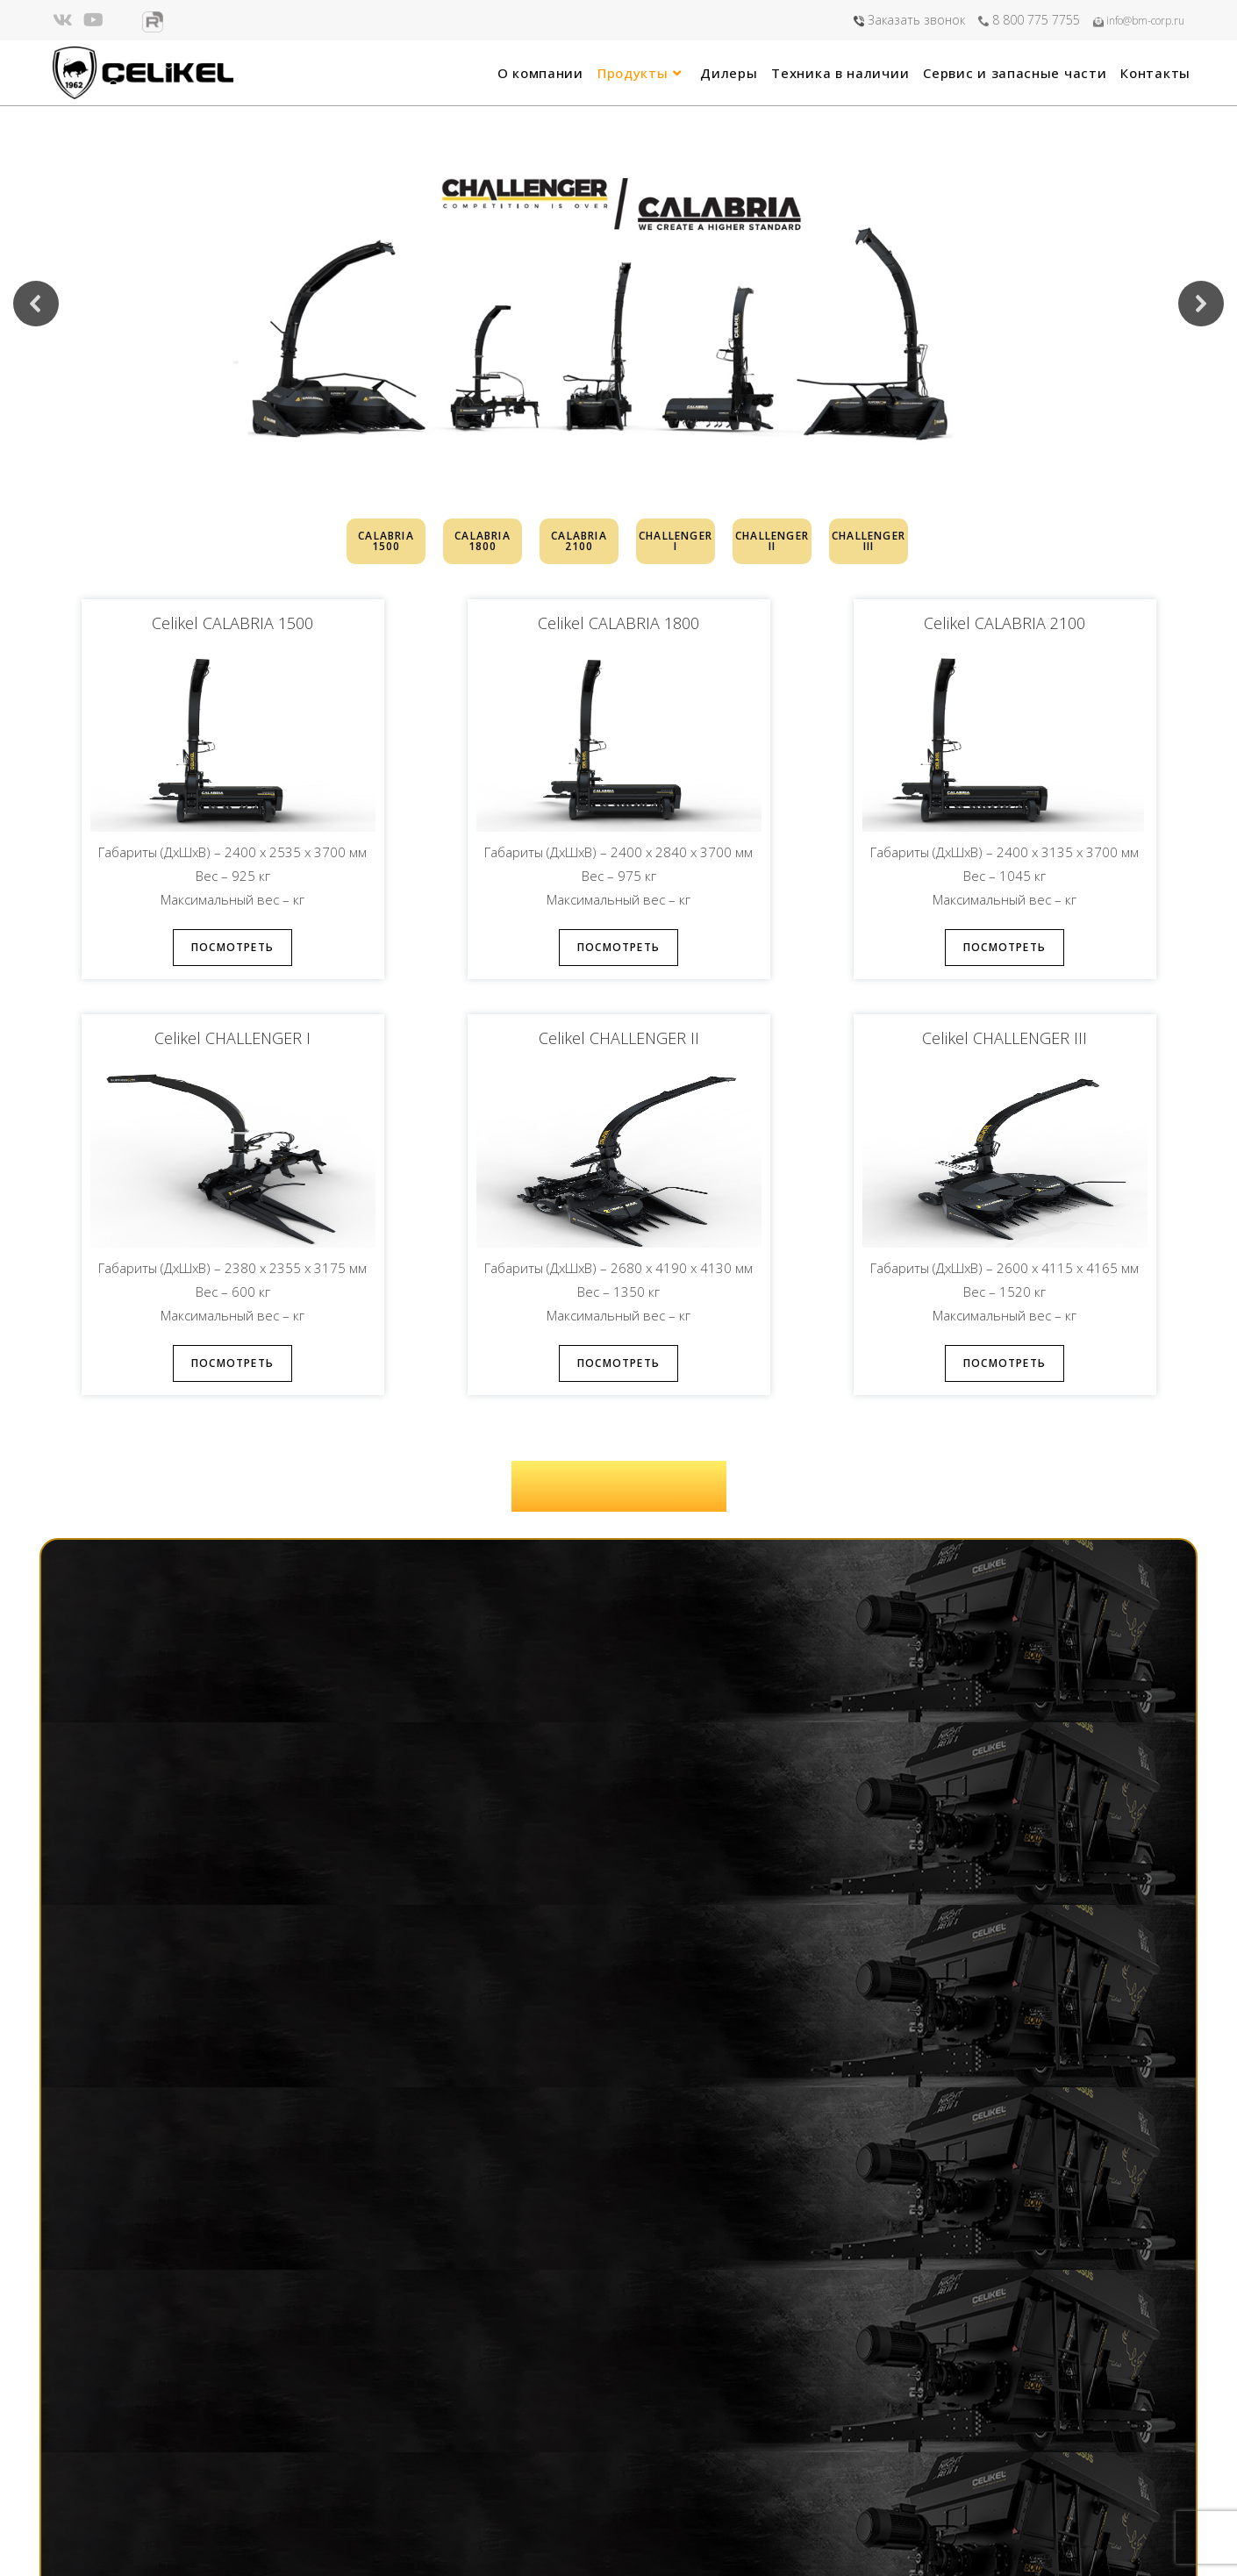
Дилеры (452, 2446)
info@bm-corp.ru (1138, 20)
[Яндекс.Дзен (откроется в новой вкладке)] (123, 20)
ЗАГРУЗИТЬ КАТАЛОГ (618, 1486)
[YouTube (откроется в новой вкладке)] (93, 20)
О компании (465, 2402)
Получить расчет (937, 1625)
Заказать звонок (909, 19)
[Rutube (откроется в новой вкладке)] (152, 21)
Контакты (457, 2512)
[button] (36, 303)
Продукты (457, 2423)
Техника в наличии (484, 2468)
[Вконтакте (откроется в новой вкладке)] (65, 20)
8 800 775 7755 (1029, 19)
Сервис (451, 2490)
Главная (453, 2380)
